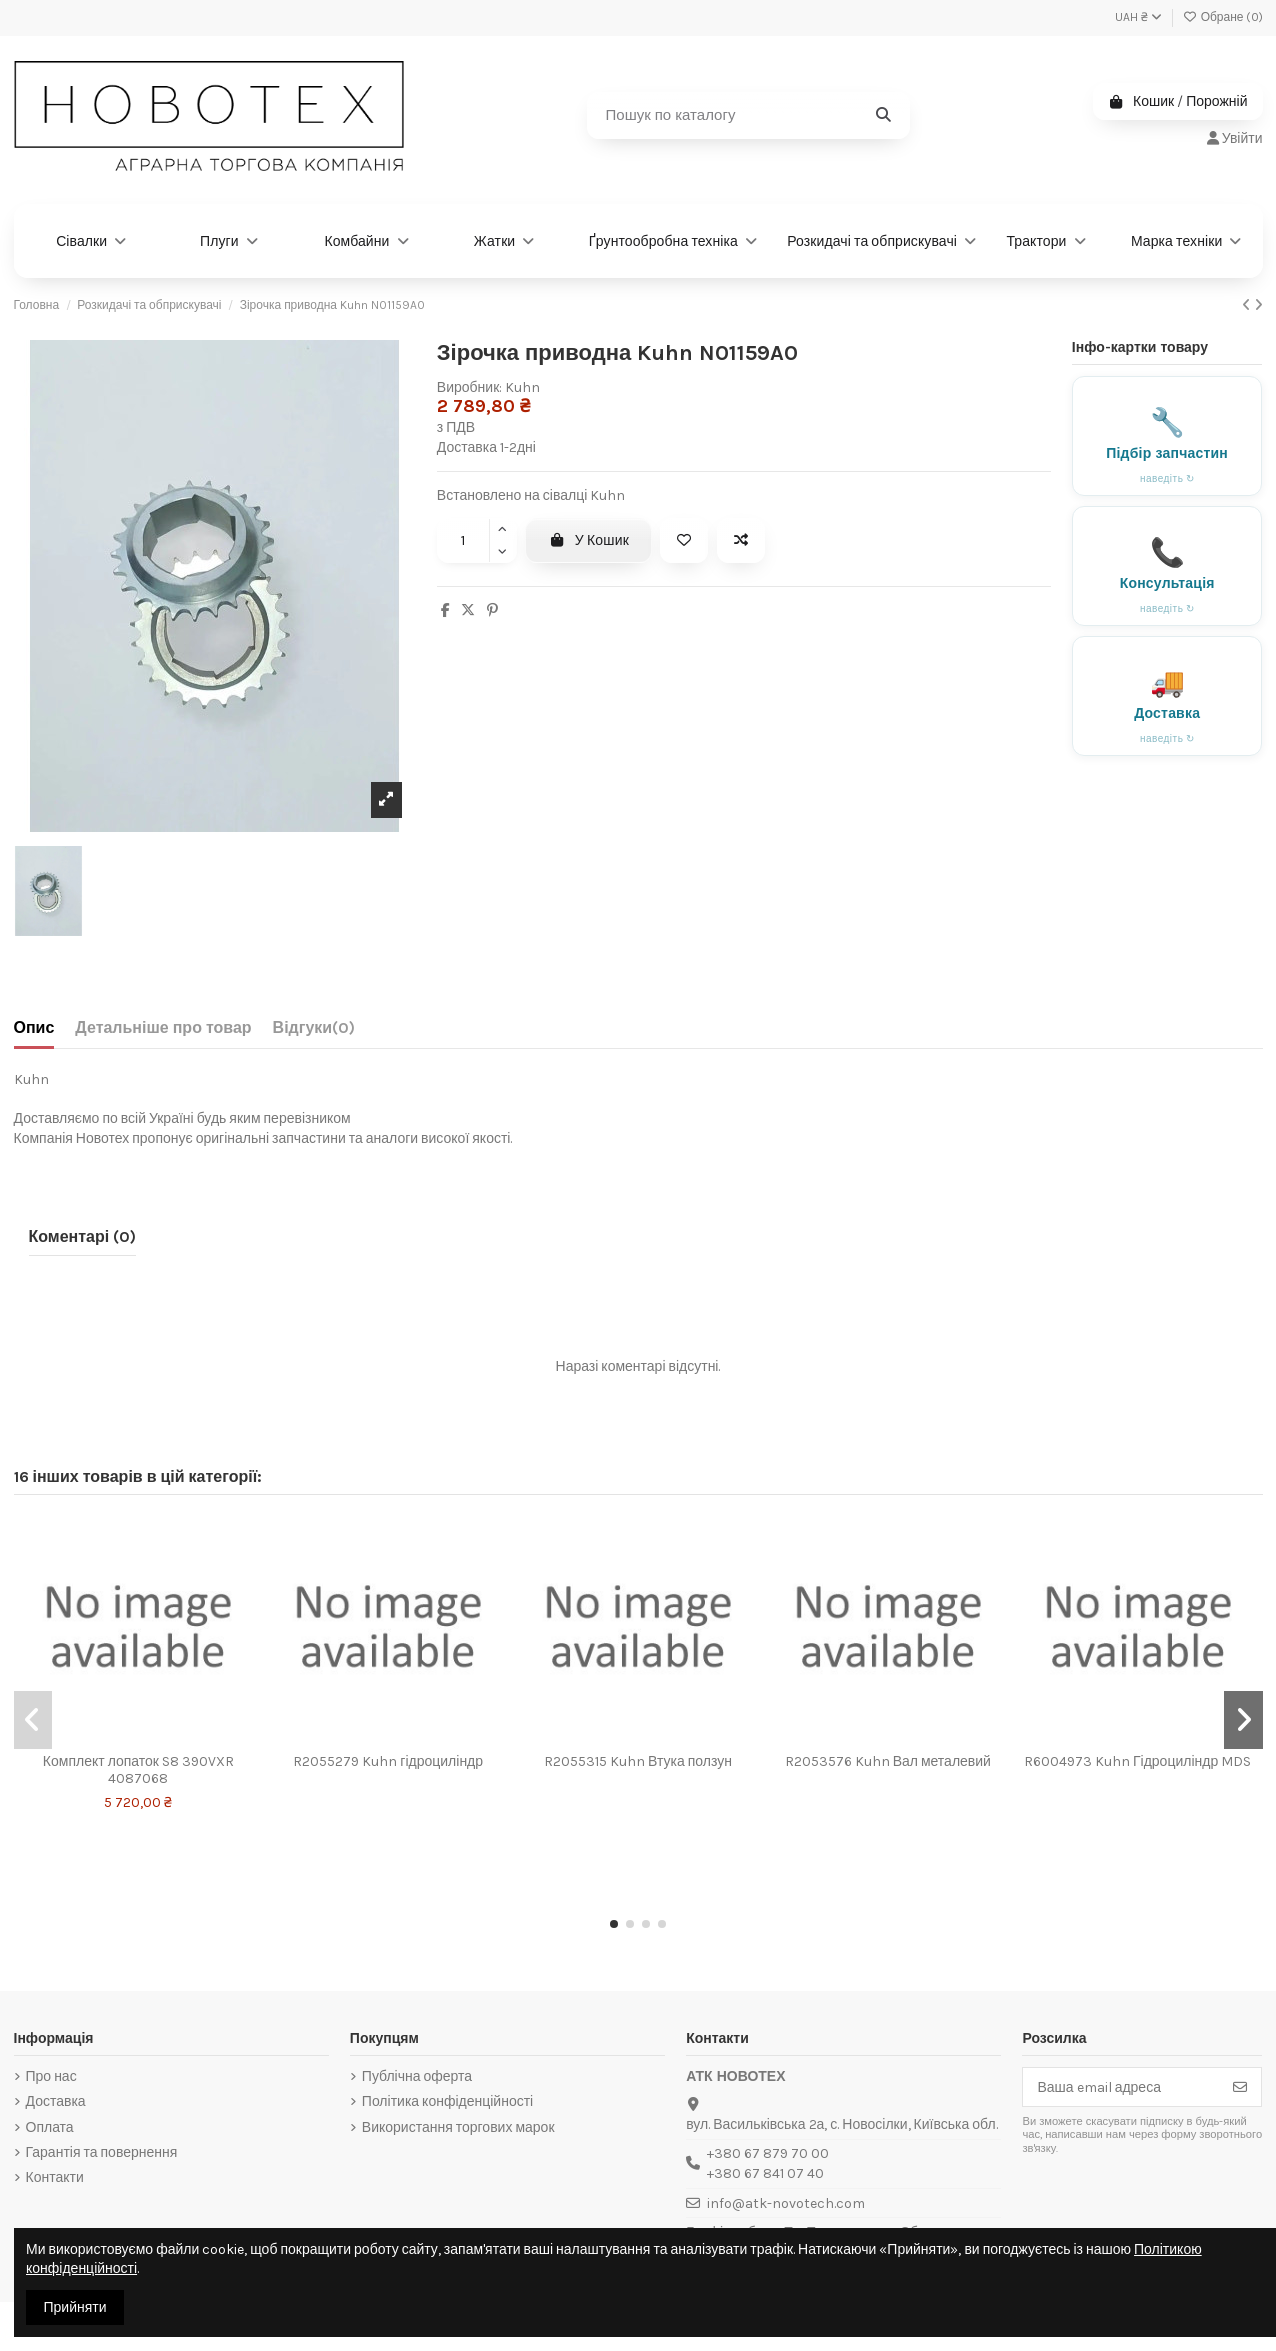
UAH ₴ (1138, 17)
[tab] (314, 1032)
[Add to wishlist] (684, 540)
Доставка (56, 2101)
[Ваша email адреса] (1121, 2087)
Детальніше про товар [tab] (163, 1027)
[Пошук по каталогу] (883, 115)
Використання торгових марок (458, 2127)
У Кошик (588, 540)
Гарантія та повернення (102, 2152)
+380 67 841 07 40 (765, 2173)
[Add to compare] (741, 540)
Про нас (51, 2076)
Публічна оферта (417, 2076)
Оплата (50, 2127)
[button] (614, 1924)
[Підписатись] (1240, 2087)
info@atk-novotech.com (786, 2203)
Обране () (1223, 17)
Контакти (55, 2177)
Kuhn (522, 387)
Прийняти (75, 2307)
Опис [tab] (34, 1027)
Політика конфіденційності (447, 2101)
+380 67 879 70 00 (768, 2153)
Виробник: (469, 387)
